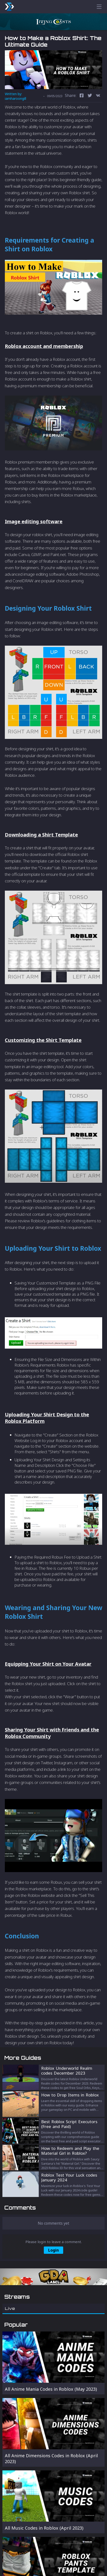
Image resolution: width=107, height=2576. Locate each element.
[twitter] (90, 96)
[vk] (98, 96)
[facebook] (81, 96)
